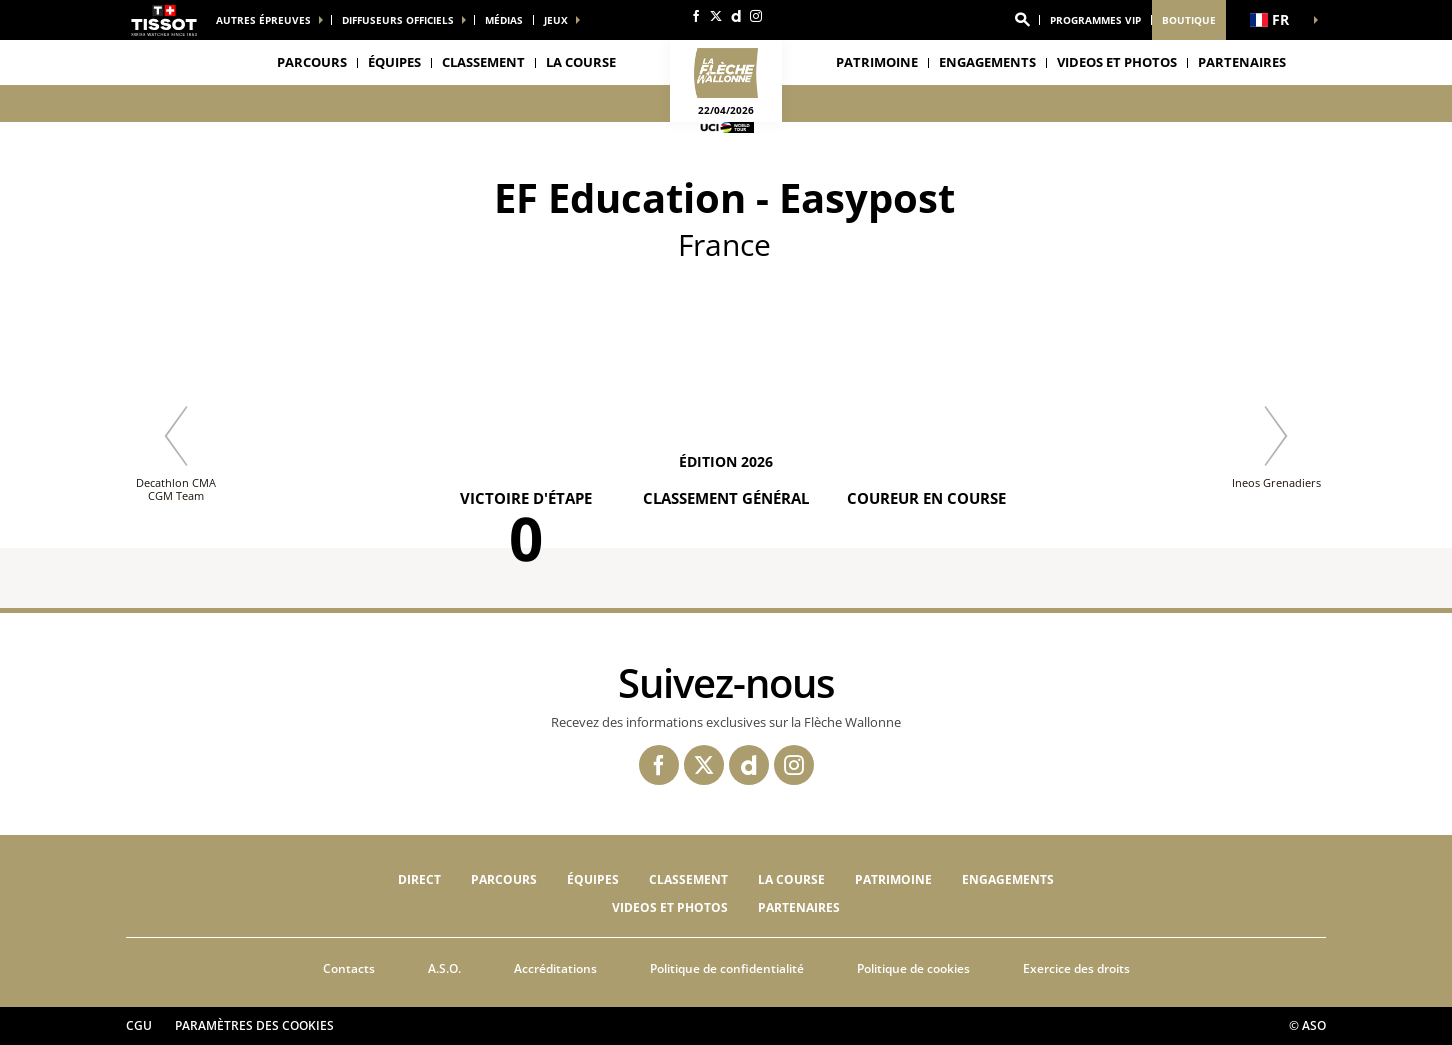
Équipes (593, 879)
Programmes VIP (1095, 20)
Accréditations (555, 968)
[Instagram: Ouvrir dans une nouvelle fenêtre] (756, 16)
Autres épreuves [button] (263, 20)
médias (504, 20)
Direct (419, 879)
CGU (139, 1025)
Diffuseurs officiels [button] (398, 20)
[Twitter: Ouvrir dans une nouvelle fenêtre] (716, 16)
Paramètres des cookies (254, 1025)
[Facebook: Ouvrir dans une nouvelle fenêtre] (696, 16)
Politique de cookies (913, 968)
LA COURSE (791, 879)
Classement (483, 62)
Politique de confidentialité (727, 968)
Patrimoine (877, 62)
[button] (1022, 20)
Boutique (1189, 20)
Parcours (312, 62)
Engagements (1008, 879)
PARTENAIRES (1242, 62)
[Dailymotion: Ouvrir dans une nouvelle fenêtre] (736, 16)
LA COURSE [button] (581, 62)
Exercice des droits (1076, 968)
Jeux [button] (556, 20)
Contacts (349, 968)
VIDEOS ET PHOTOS (1117, 62)
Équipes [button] (394, 62)
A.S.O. (444, 968)
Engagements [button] (987, 62)
